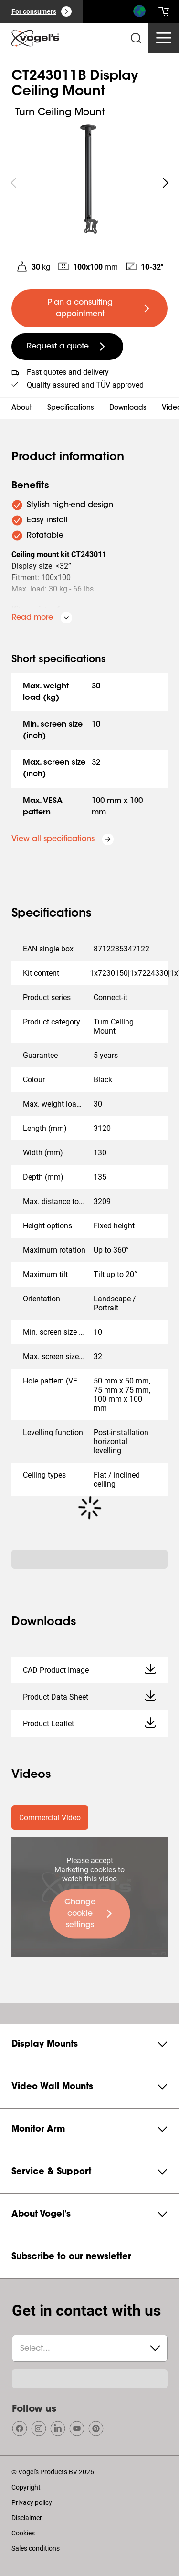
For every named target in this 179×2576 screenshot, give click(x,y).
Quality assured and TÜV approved (85, 385)
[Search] (138, 13)
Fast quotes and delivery (68, 372)
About (21, 408)
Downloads (128, 408)
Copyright (26, 2487)
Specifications (70, 408)
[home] (35, 38)
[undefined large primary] (89, 308)
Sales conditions (35, 2548)
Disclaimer (26, 2518)
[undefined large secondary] (67, 346)
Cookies (23, 2533)
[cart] (163, 11)
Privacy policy (31, 2502)
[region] (89, 182)
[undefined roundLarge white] (165, 182)
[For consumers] (41, 11)
